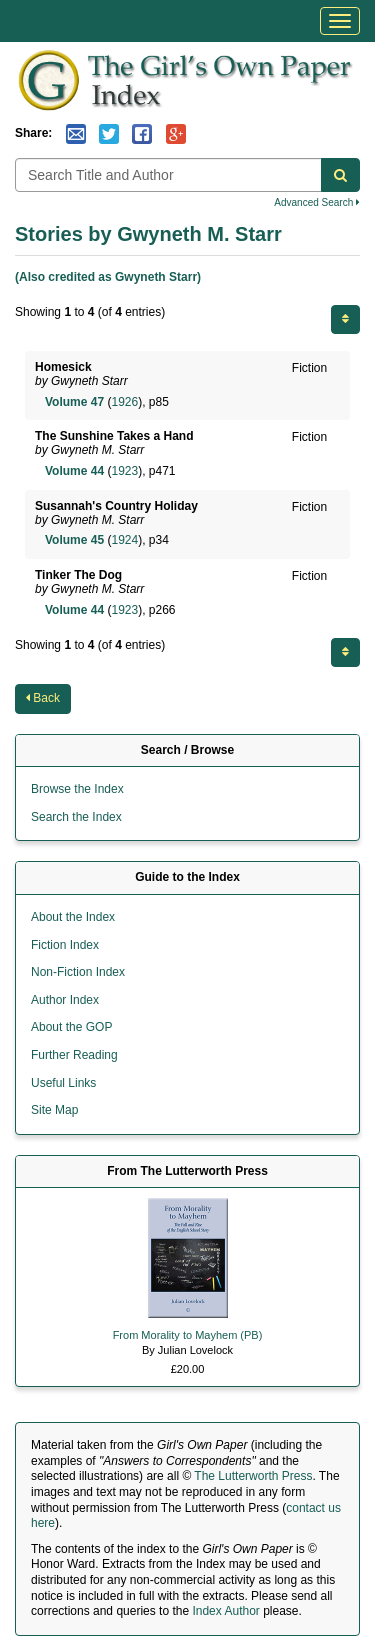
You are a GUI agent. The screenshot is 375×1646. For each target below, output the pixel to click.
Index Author (225, 1611)
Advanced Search (317, 202)
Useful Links (63, 1083)
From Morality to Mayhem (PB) (188, 1335)
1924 (124, 540)
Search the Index (76, 817)
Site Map (54, 1110)
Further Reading (74, 1055)
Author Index (65, 1000)
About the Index (73, 917)
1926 (124, 402)
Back (43, 698)
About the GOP (71, 1027)
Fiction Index (65, 945)
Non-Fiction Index (78, 972)
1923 (124, 471)
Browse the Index (77, 789)
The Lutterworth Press (253, 1476)
